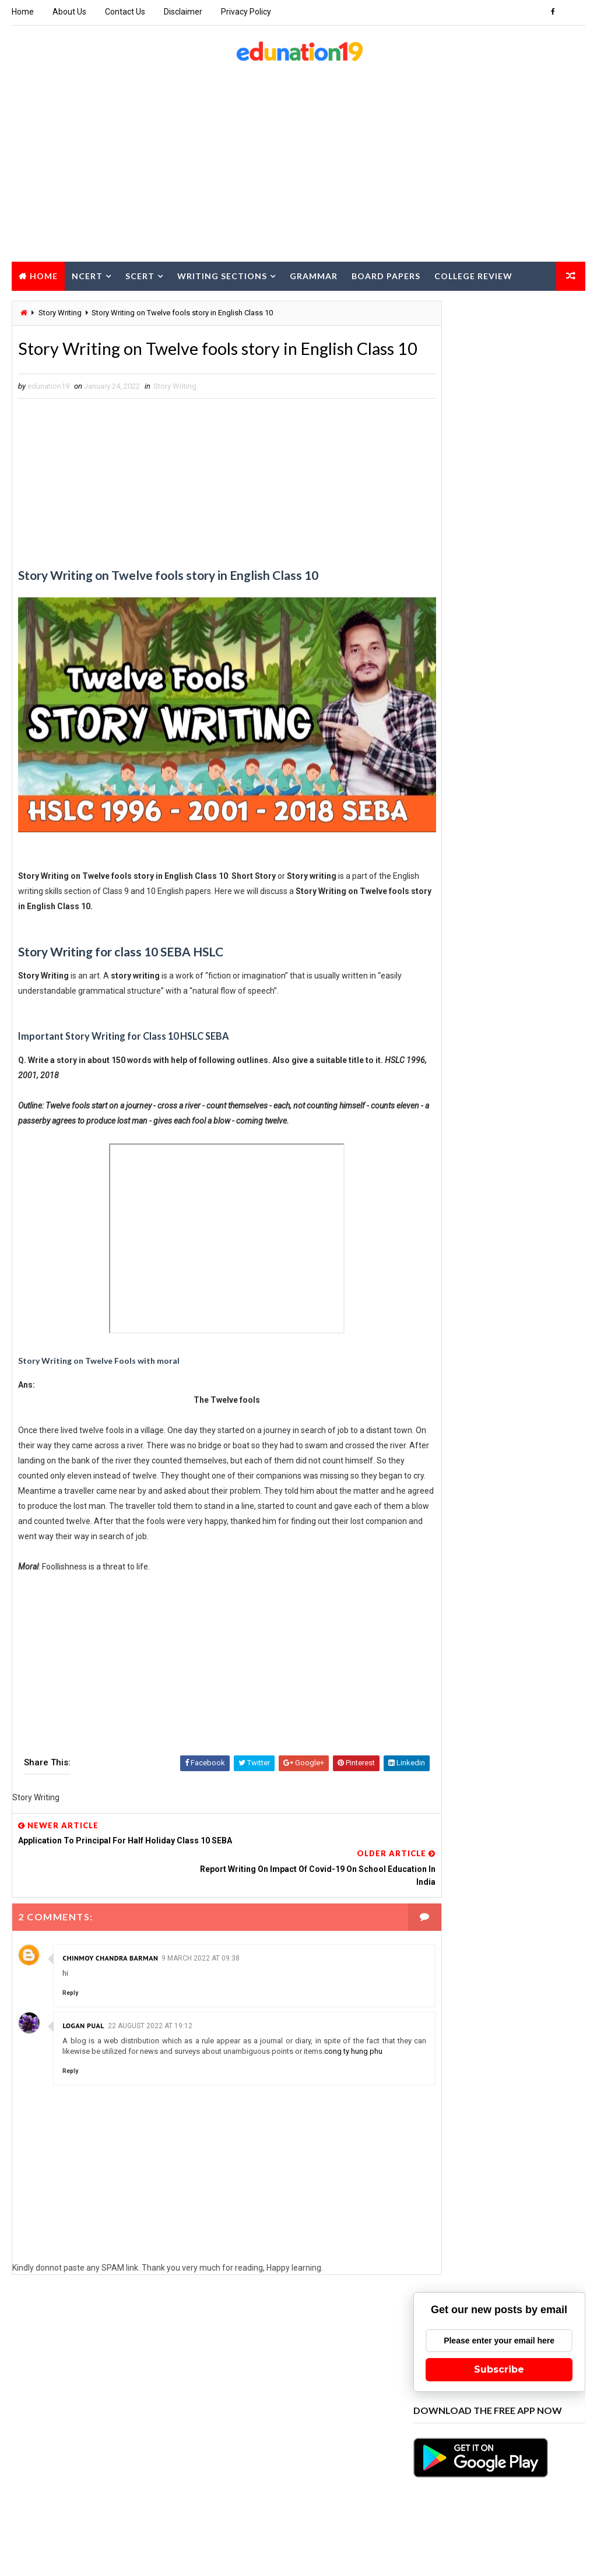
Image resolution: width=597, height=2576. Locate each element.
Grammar (314, 275)
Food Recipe (527, 1993)
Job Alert (515, 2095)
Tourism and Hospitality (463, 2462)
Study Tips (503, 2422)
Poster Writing (513, 2258)
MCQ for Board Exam (521, 2116)
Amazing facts (445, 1381)
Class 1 (555, 1422)
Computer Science (451, 1952)
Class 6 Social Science (530, 1850)
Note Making (505, 2238)
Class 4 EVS (439, 1830)
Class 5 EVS (495, 1830)
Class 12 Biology (530, 1687)
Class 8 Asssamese (453, 1891)
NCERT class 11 (513, 2136)
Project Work (512, 2279)
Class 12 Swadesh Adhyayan (468, 1810)
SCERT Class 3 (508, 2320)
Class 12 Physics (449, 1769)
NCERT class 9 (444, 2238)
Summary (130, 304)
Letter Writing (444, 2116)
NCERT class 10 (445, 2136)
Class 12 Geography (454, 1728)
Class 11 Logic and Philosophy (474, 1606)
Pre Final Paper (446, 2279)
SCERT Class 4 (444, 2340)
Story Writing (174, 413)
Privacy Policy (246, 11)
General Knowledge (504, 2014)
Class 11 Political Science (466, 1626)
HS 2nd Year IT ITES (451, 2095)
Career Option (56, 304)
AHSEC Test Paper (528, 1361)
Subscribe (499, 396)
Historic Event (527, 2054)
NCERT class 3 (444, 2177)
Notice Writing (445, 2258)
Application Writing (521, 1381)
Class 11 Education (453, 1545)
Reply (70, 1984)
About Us (69, 11)
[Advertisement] (298, 167)
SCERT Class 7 (508, 2360)
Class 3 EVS (552, 1810)
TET (483, 2442)
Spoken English (447, 2401)
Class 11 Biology (530, 1504)
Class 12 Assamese (452, 1687)
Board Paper (441, 1422)
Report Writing (446, 2299)
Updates (434, 2483)
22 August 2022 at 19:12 (150, 2017)
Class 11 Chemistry (454, 1524)
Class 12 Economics (454, 1708)
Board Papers (386, 275)
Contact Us (125, 11)
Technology (440, 2442)
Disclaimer (183, 11)
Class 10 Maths (446, 1483)
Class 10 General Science (463, 1463)
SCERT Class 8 (444, 2381)
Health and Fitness (453, 2054)
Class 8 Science (530, 1891)
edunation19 (126, 2538)
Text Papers (524, 2442)
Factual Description (455, 1993)
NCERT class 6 (508, 2197)
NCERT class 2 (511, 2156)
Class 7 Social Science (530, 1871)
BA (492, 1402)
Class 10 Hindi (548, 1463)
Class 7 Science (447, 1871)
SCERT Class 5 (508, 2340)
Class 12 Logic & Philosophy (470, 1748)
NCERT (87, 275)
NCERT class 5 (444, 2197)
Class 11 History (449, 1585)
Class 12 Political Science (466, 1789)
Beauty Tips (531, 1402)
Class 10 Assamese (452, 1443)
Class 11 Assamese (452, 1504)
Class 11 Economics (538, 1524)
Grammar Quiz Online (503, 2034)
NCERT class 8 (508, 2218)
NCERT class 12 (445, 2156)
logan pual (83, 2016)
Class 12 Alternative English (470, 1667)
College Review (473, 275)
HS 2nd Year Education (458, 2075)
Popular (499, 682)
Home (23, 11)
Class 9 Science (525, 1912)
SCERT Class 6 (444, 2360)
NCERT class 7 (444, 2218)
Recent (442, 682)
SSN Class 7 (510, 2401)
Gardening (437, 2014)
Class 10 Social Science (531, 1483)
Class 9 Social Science (459, 1932)
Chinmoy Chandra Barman (110, 1949)
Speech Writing (510, 2381)
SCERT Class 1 (512, 2299)
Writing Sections (222, 275)
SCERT (139, 275)
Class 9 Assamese (451, 1912)
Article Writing (446, 1402)
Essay (543, 1973)
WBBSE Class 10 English (505, 2483)
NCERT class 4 (508, 2177)
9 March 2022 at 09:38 (200, 1949)
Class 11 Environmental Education (480, 1565)
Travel (533, 2462)
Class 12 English (534, 1708)
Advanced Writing (450, 1361)
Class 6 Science (447, 1850)
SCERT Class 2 (444, 2320)
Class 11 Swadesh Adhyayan (468, 1647)
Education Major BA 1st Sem (469, 1973)
